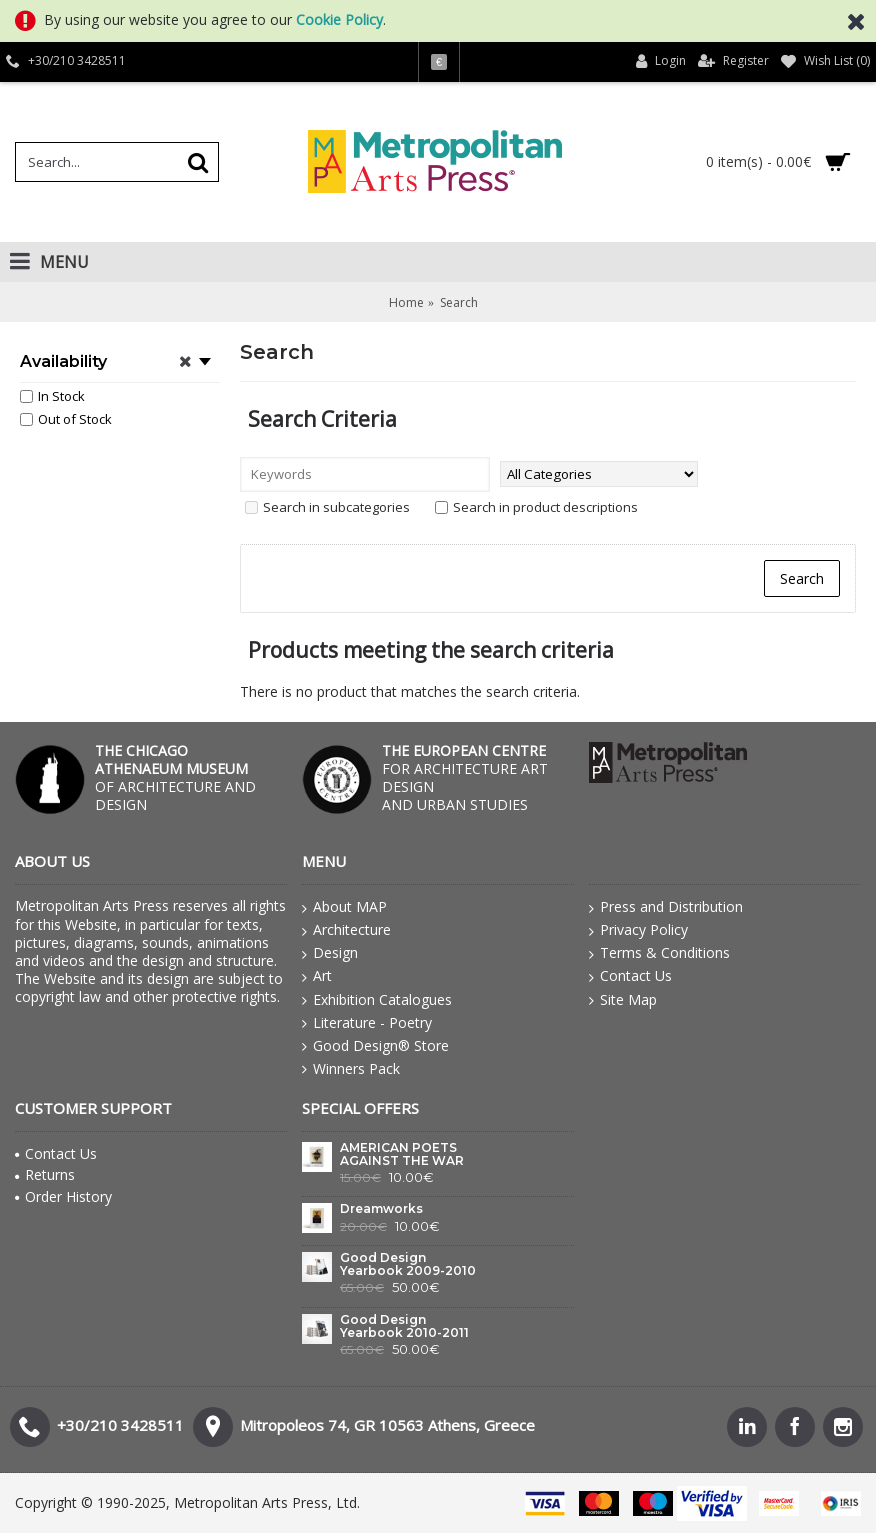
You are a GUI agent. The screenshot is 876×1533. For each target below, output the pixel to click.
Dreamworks (381, 1209)
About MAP (344, 907)
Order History (63, 1196)
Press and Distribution (666, 907)
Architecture (346, 930)
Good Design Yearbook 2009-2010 (408, 1264)
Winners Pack (351, 1069)
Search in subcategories (327, 507)
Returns (45, 1174)
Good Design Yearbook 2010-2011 (404, 1326)
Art (317, 976)
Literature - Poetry (367, 1023)
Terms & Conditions (659, 953)
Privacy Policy (638, 930)
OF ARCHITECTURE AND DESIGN (175, 778)
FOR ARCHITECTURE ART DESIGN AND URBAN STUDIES (465, 778)
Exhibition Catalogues (377, 1000)
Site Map (623, 1000)
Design (330, 953)
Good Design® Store (375, 1046)
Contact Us (630, 976)
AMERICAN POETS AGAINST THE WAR (402, 1154)
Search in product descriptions (536, 507)
